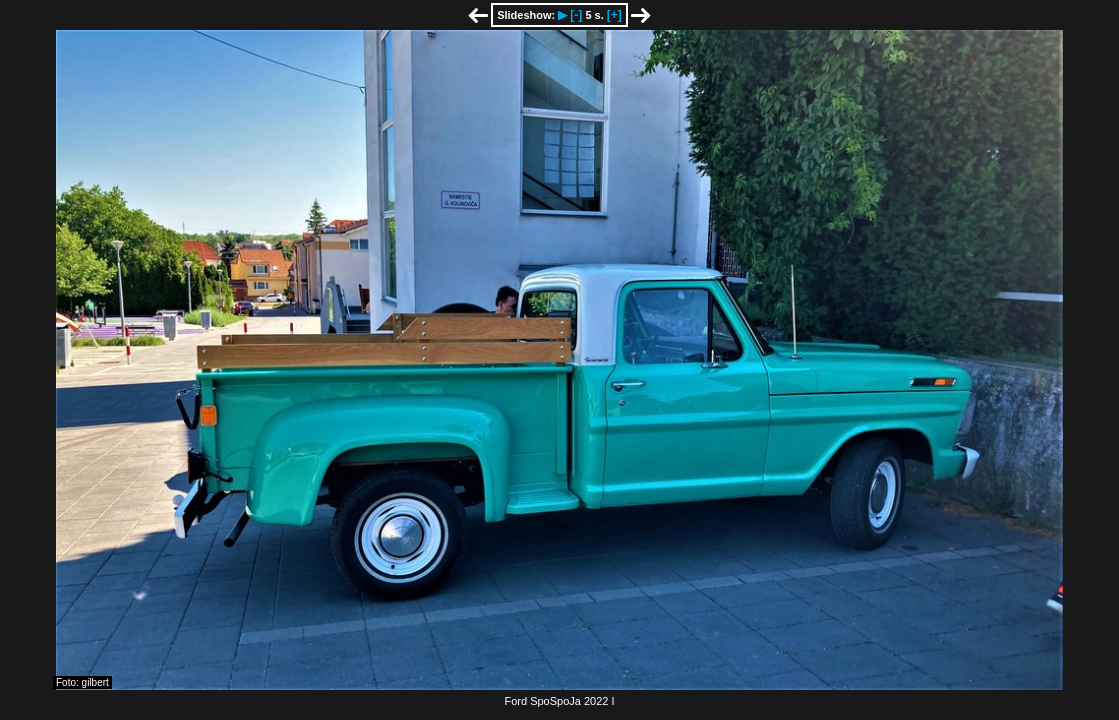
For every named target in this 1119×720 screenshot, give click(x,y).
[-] (576, 15)
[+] (614, 15)
